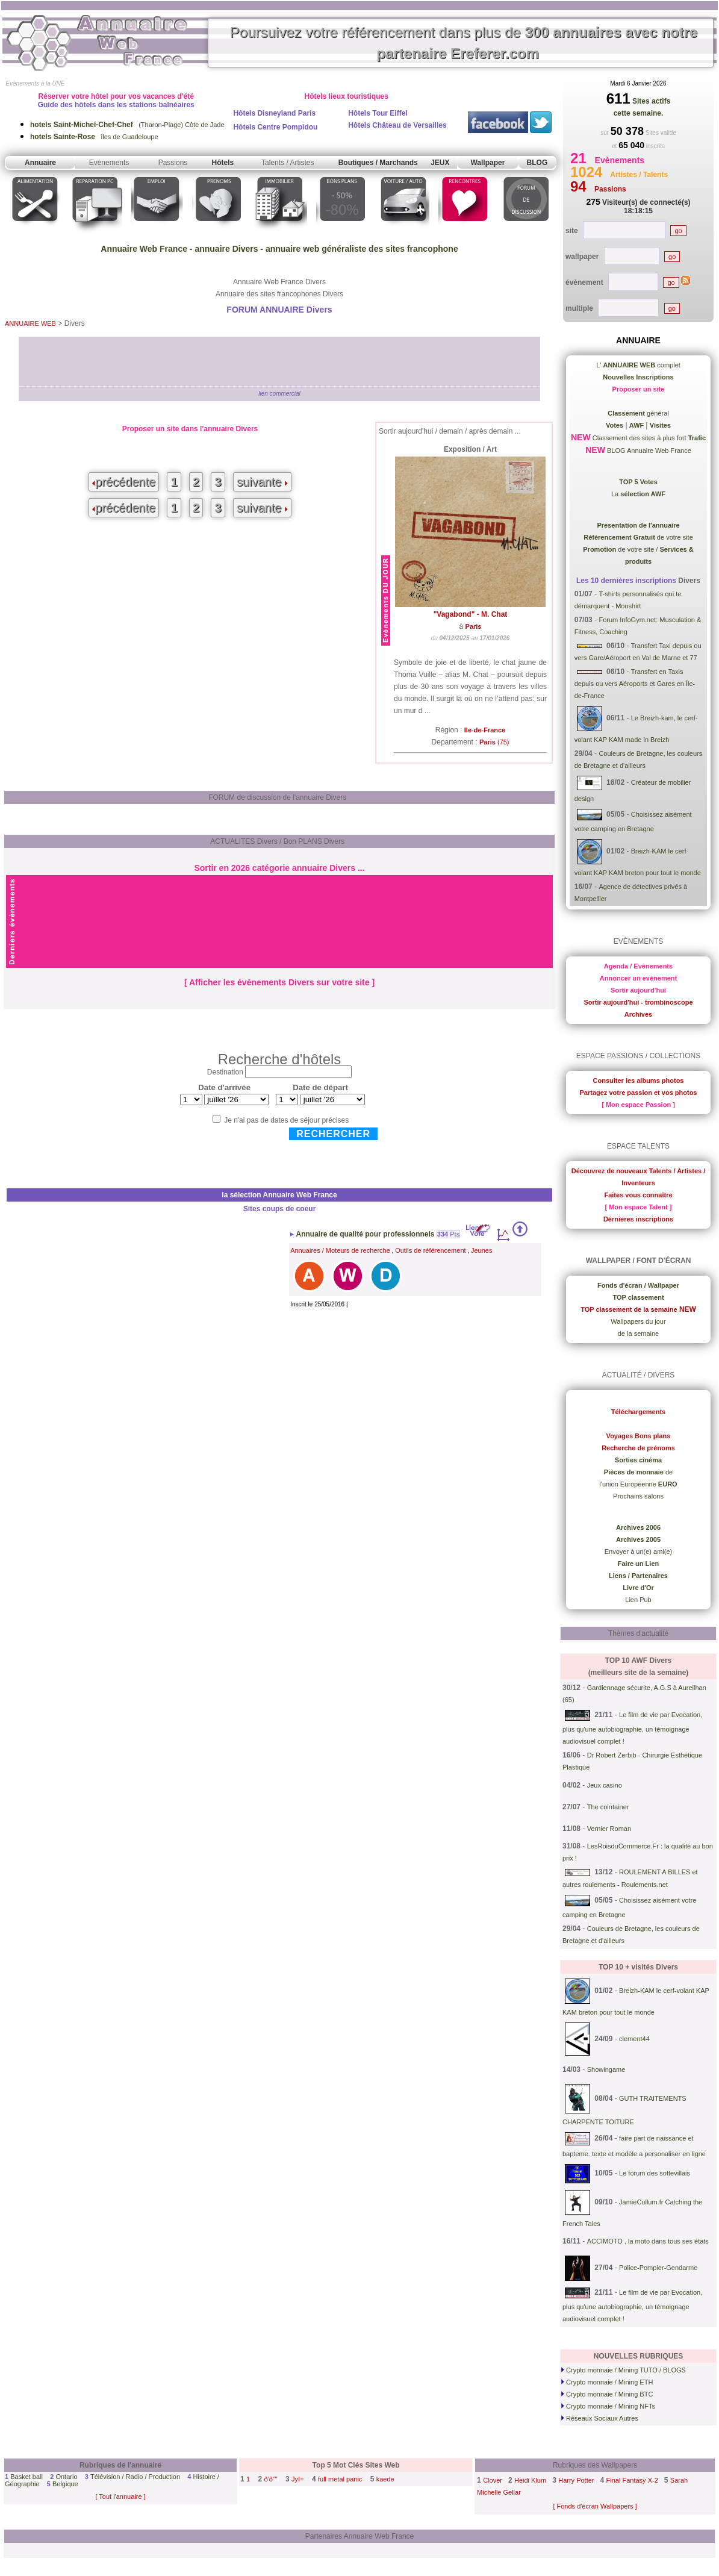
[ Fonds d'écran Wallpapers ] (595, 2506)
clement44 (634, 2038)
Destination (225, 1072)
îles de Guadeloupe (94, 136)
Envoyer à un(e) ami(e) (639, 1551)
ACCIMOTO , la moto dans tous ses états (648, 2241)
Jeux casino (604, 1785)
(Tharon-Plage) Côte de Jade (127, 124)
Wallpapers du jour (638, 1321)
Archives (638, 1014)
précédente (123, 481)
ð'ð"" (271, 2479)
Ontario (66, 2476)
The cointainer (608, 1806)
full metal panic (340, 2479)
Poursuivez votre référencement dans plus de (463, 42)
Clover (492, 2480)
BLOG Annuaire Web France (648, 450)
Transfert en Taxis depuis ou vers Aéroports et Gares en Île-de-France (635, 683)
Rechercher (333, 1134)
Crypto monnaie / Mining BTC (607, 2394)
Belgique (65, 2483)
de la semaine (638, 1333)
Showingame (606, 2069)
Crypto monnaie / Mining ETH (607, 2382)
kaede (385, 2479)
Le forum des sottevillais (654, 2173)
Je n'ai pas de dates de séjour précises (286, 1120)
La (638, 493)
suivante (262, 481)
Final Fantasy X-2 (632, 2480)
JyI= (297, 2479)
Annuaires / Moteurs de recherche (340, 1250)
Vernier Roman (609, 1828)
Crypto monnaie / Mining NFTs (608, 2406)
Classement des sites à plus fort (648, 437)
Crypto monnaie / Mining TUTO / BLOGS (623, 2370)
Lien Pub (638, 1599)
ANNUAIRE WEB (30, 323)
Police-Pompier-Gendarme (658, 2267)
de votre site (638, 537)
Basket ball (26, 2476)
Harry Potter (576, 2480)
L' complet (638, 365)
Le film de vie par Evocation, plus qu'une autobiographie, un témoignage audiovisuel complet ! (632, 1728)
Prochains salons (638, 1496)
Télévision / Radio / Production (135, 2476)
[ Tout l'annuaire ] (120, 2496)
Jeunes (481, 1250)
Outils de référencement (430, 1250)
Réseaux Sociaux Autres (599, 2418)
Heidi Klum (530, 2480)
